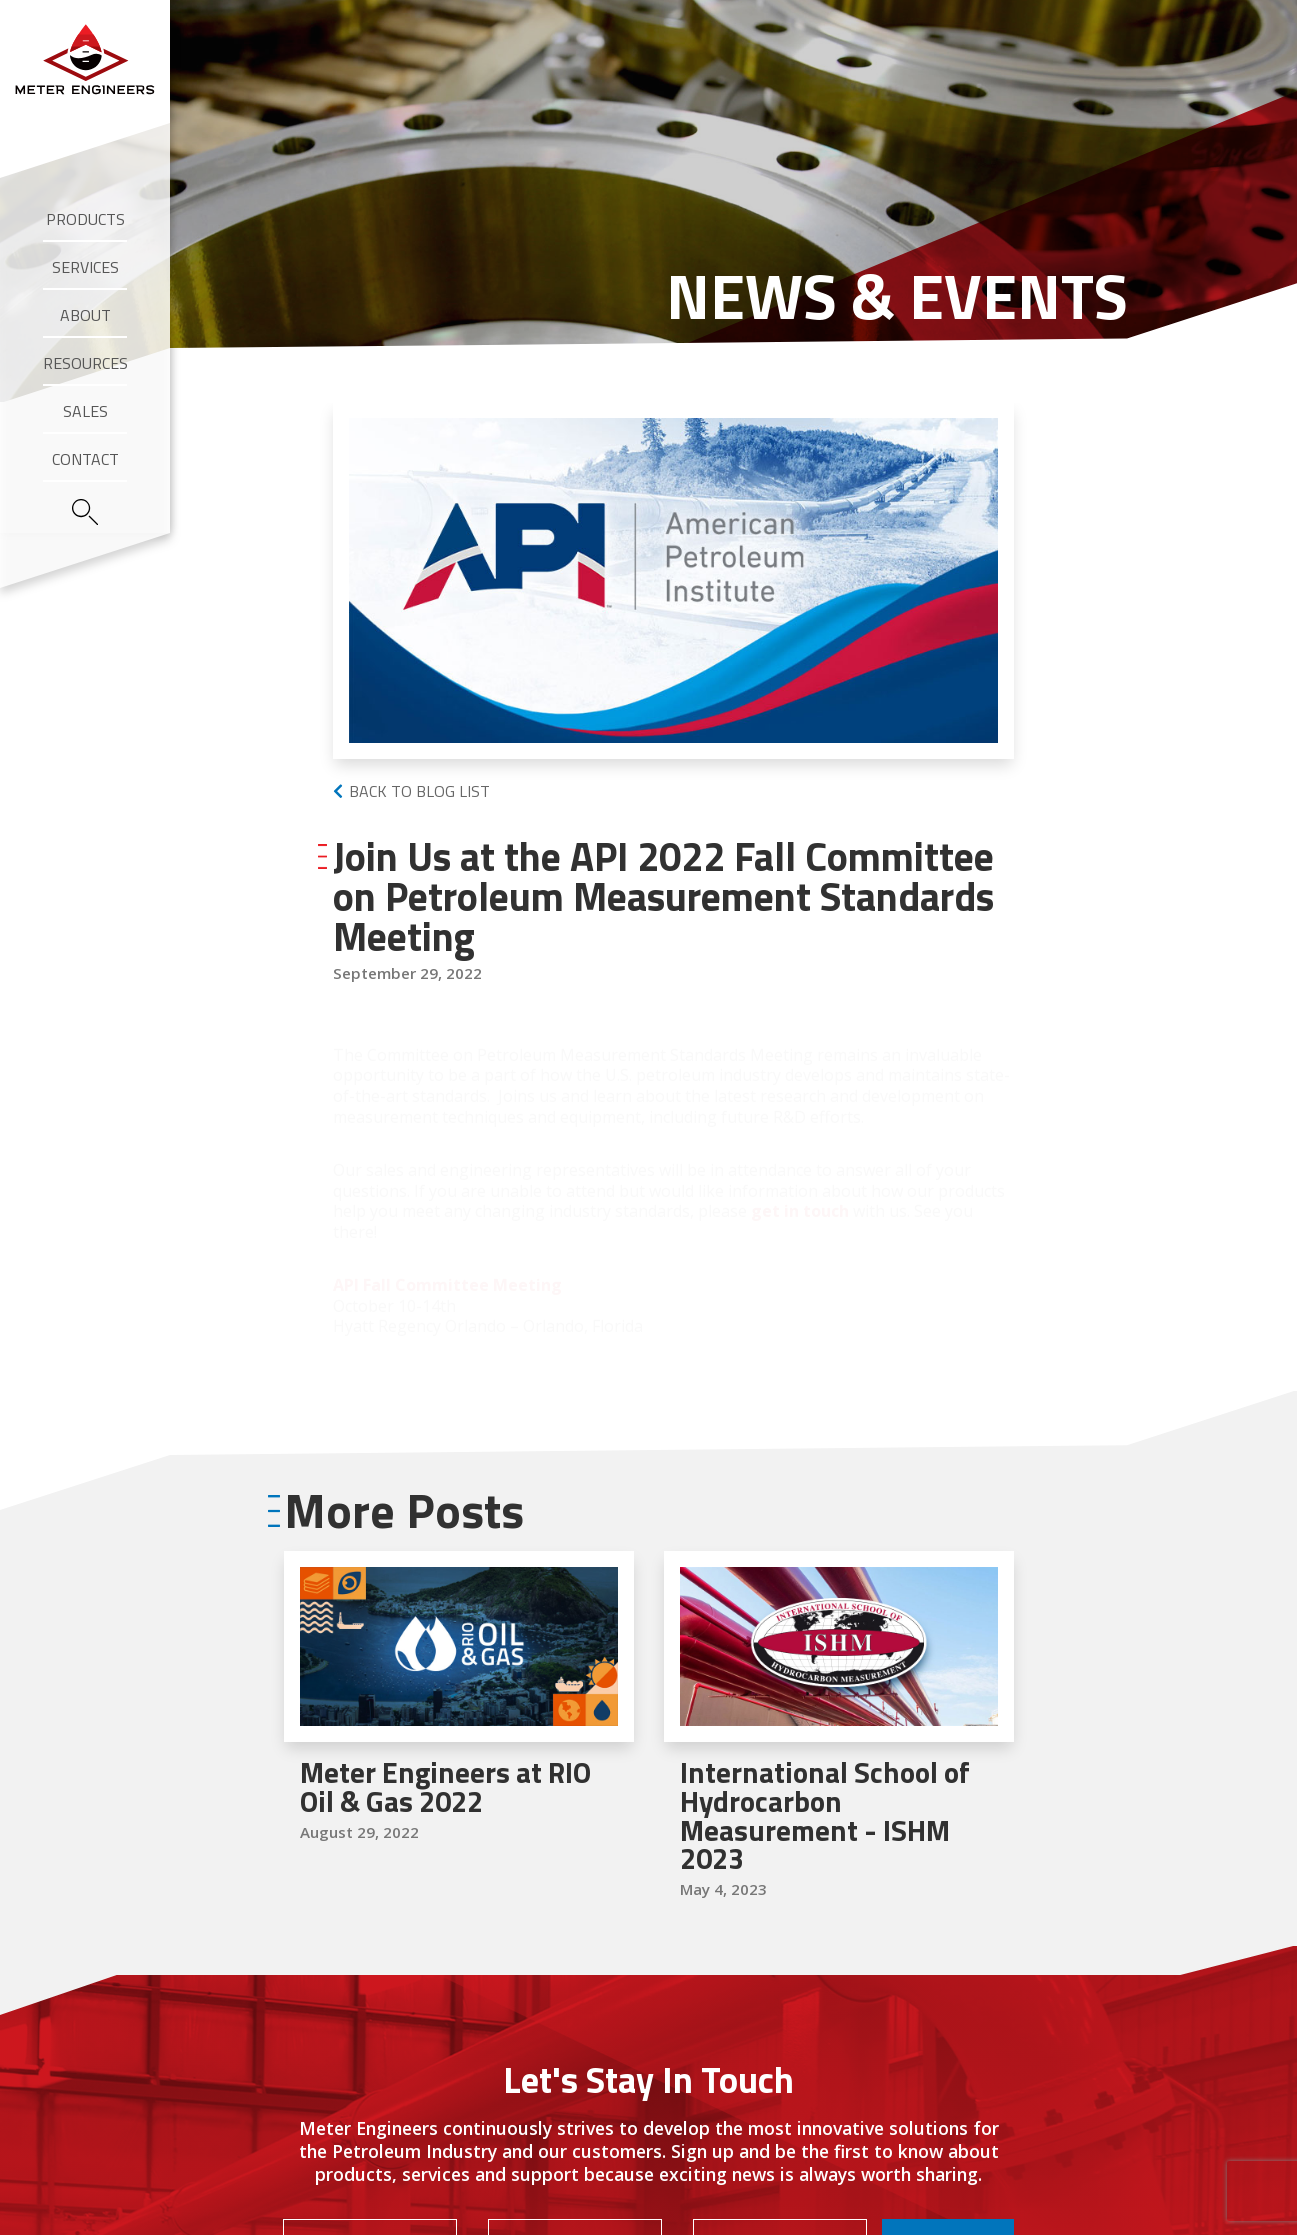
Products (85, 219)
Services (85, 267)
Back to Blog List (419, 791)
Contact (85, 459)
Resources (85, 363)
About (85, 315)
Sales (85, 411)
